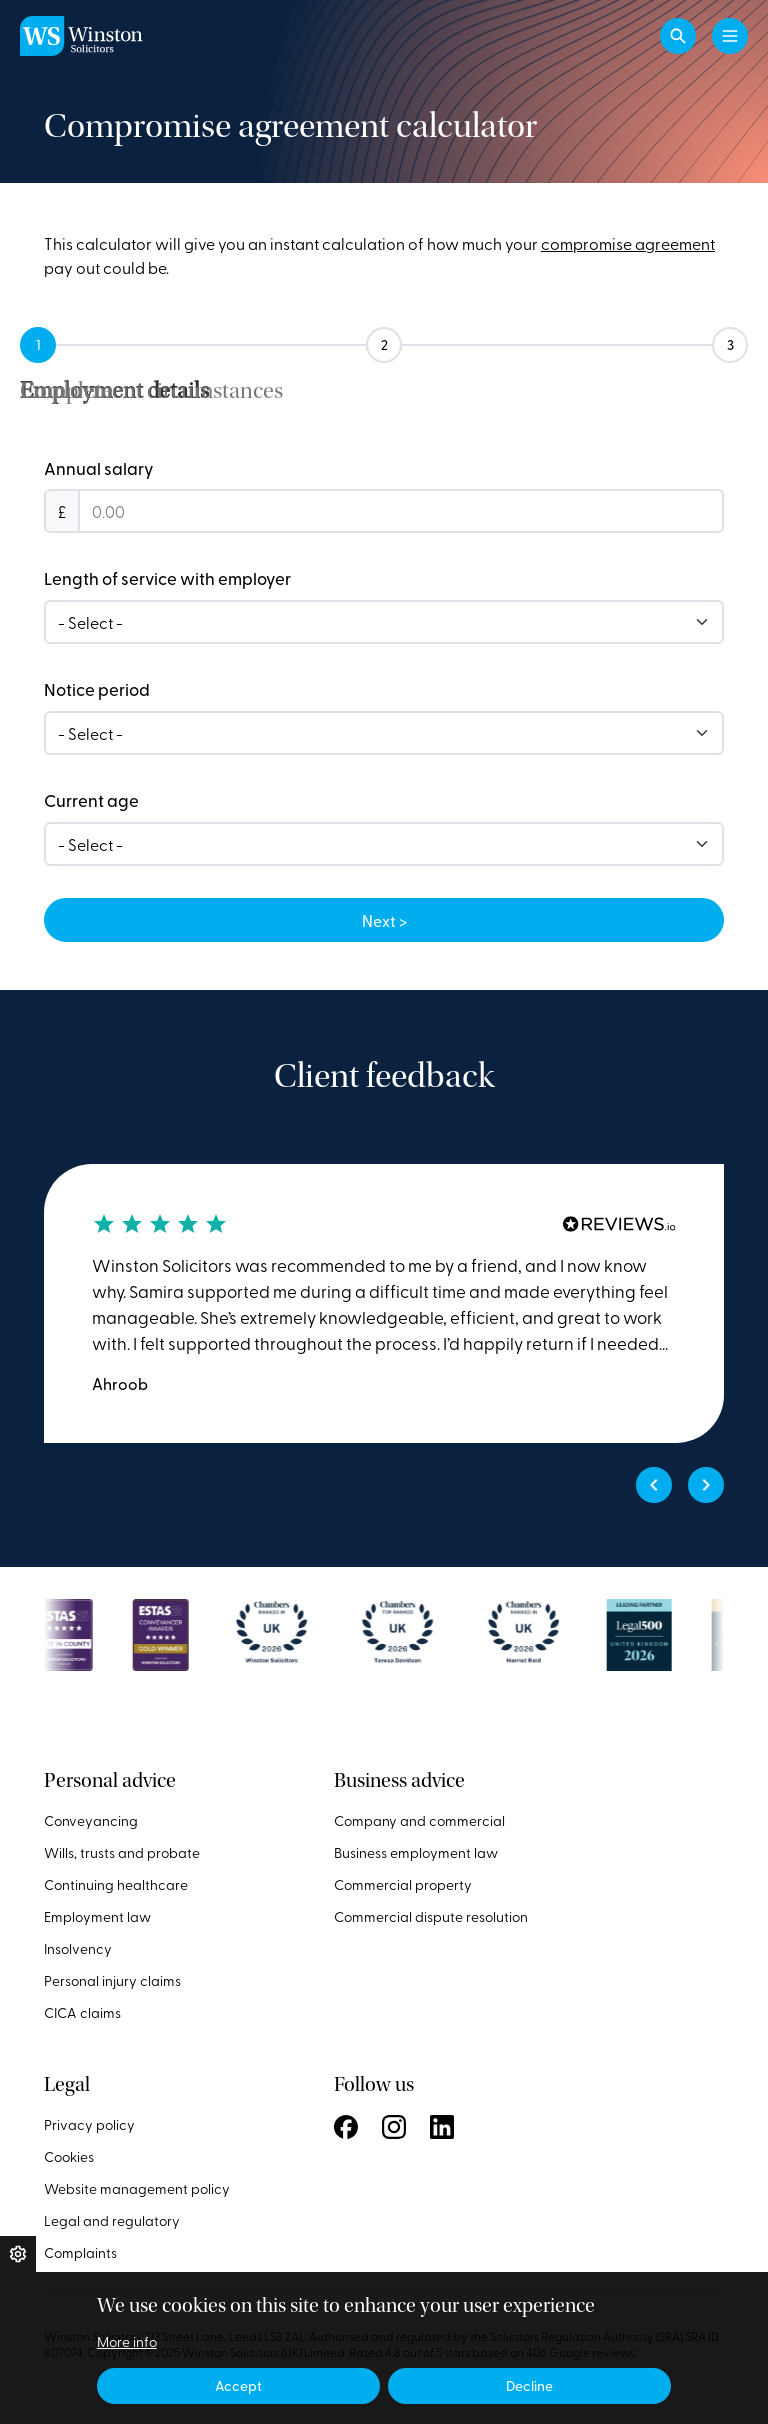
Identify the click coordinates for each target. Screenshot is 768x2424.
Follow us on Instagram (394, 2127)
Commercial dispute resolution (431, 1916)
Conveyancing (91, 1820)
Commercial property (403, 1884)
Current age (91, 800)
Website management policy (137, 2188)
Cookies (69, 2156)
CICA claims (82, 2012)
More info (127, 2341)
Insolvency (78, 1948)
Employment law (97, 1916)
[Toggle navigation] (730, 36)
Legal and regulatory (112, 2220)
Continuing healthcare (116, 1884)
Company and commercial (419, 1820)
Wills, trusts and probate (122, 1852)
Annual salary (99, 468)
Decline (529, 2385)
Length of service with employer (167, 578)
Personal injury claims (112, 1980)
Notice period (97, 689)
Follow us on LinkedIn (442, 2127)
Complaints (80, 2252)
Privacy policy (89, 2124)
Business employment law (416, 1852)
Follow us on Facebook (346, 2127)
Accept (238, 2385)
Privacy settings (18, 2254)
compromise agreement (628, 243)
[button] (678, 36)
